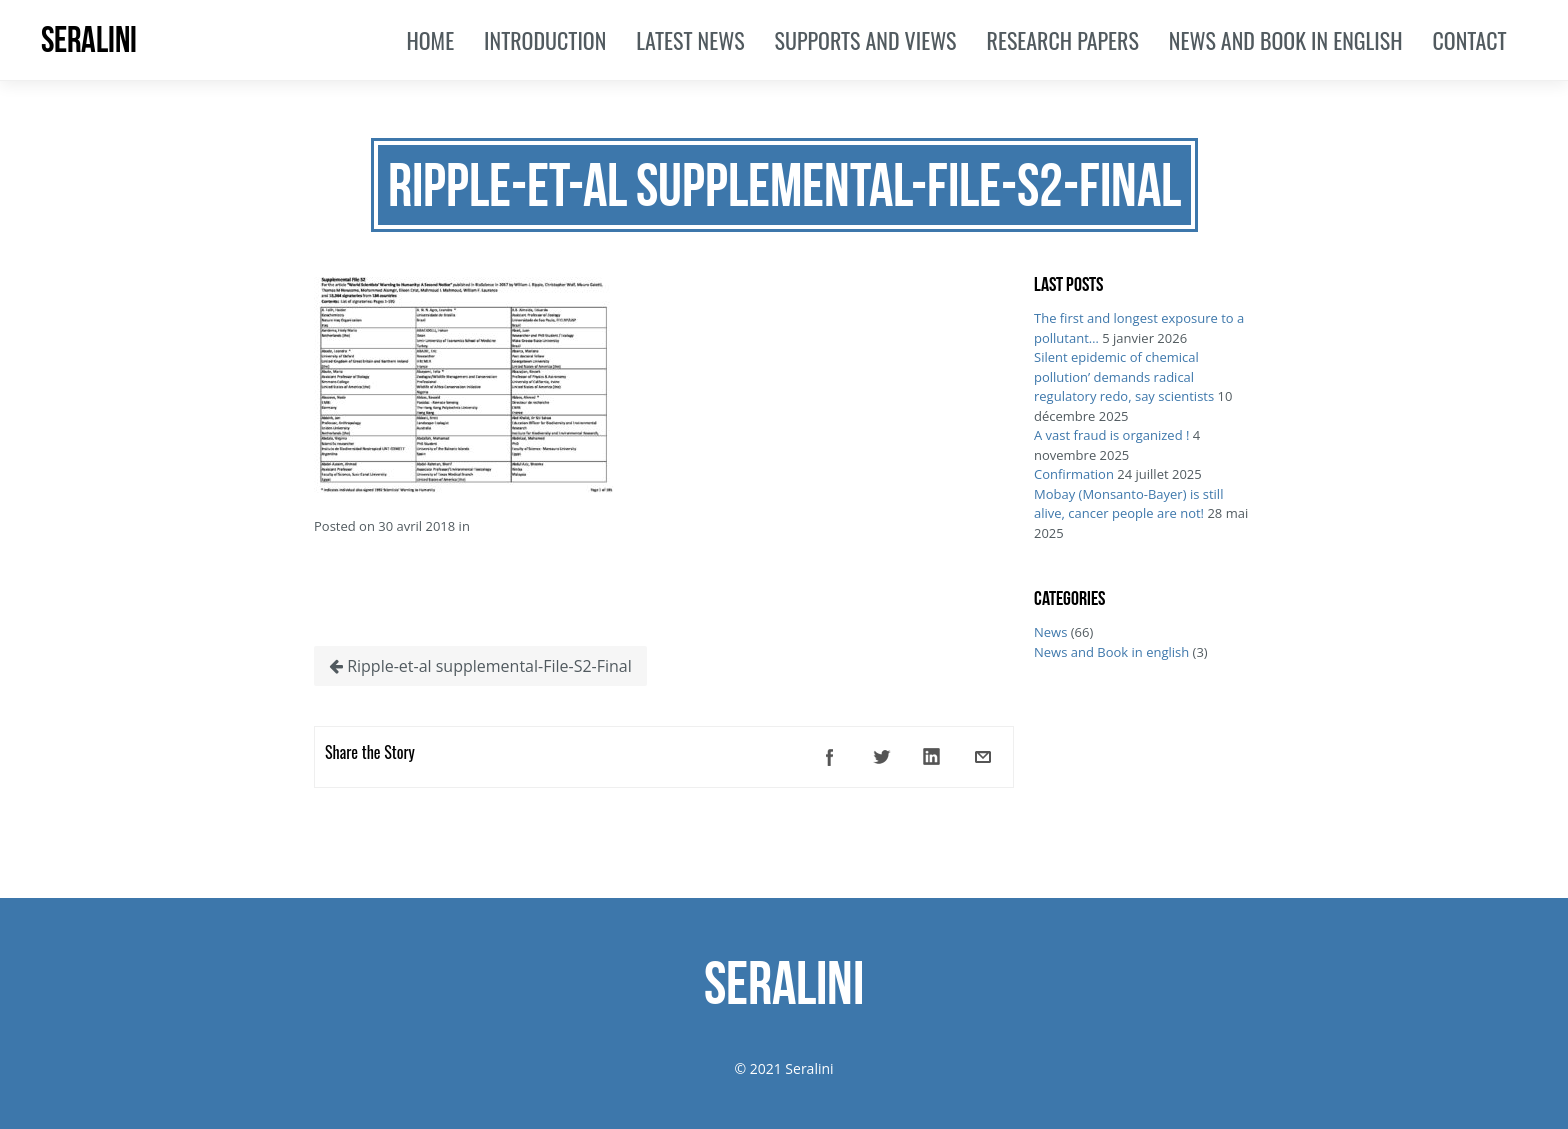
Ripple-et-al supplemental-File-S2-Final (480, 666)
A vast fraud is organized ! (1111, 435)
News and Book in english (1111, 652)
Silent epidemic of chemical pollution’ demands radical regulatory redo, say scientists (1124, 376)
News (1050, 632)
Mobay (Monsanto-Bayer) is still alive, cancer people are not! (1128, 504)
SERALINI (89, 39)
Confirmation (1074, 474)
